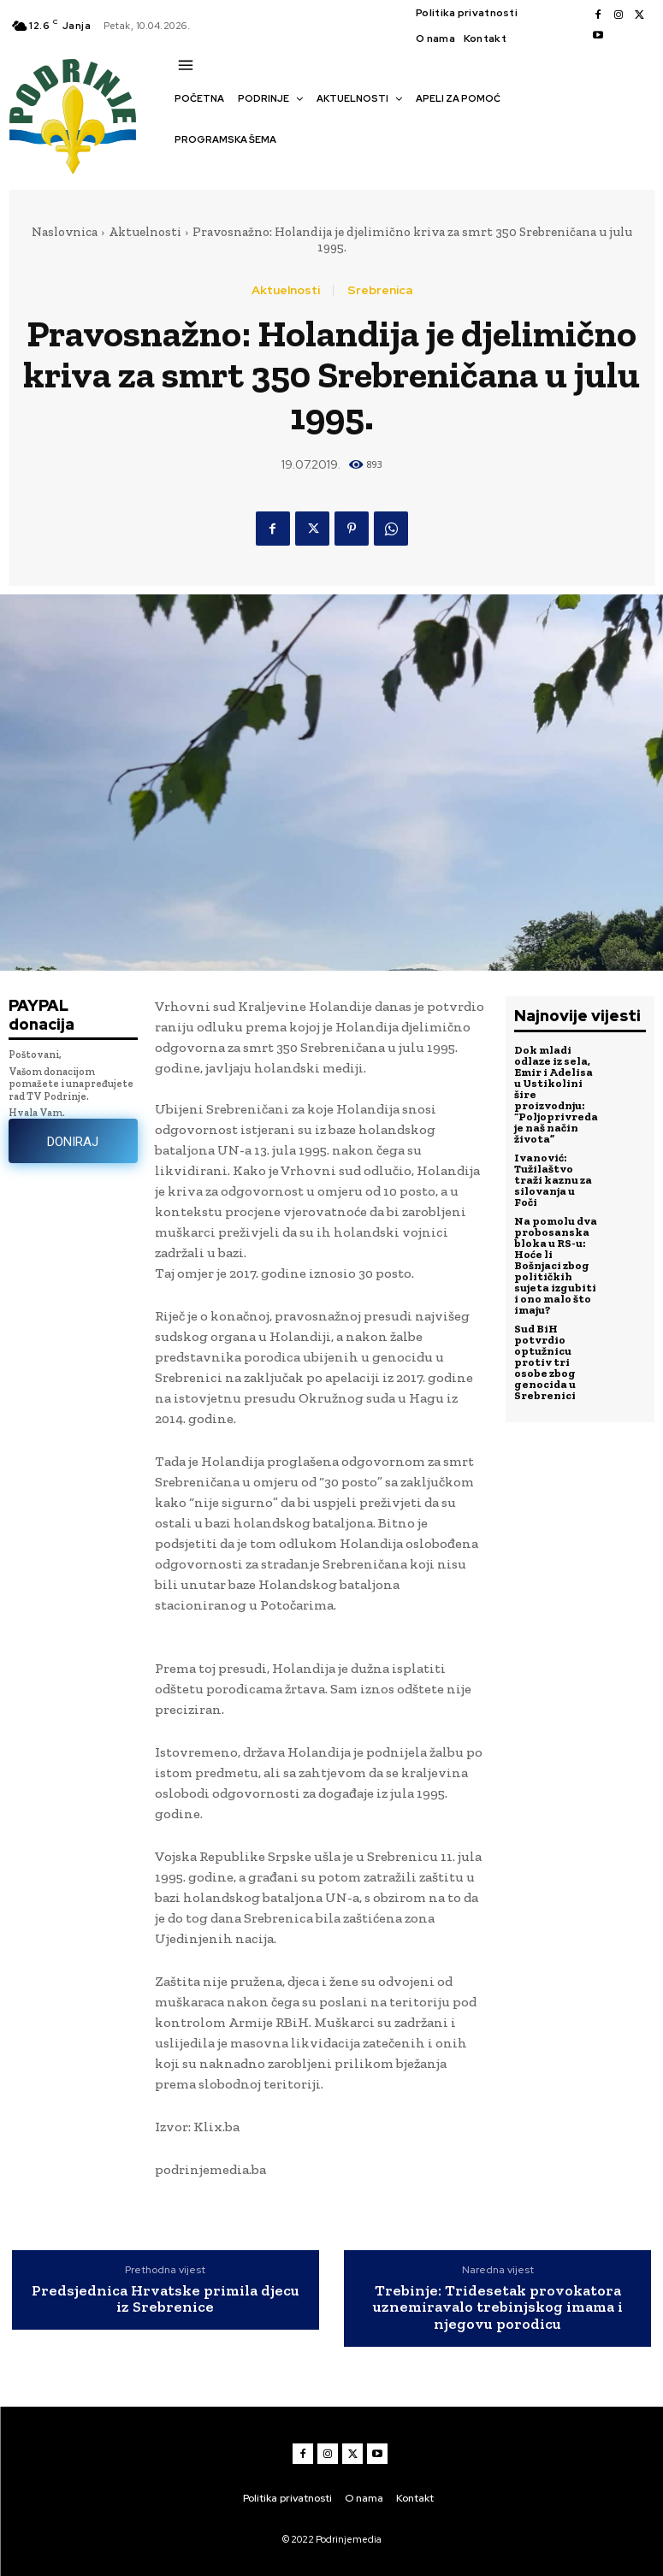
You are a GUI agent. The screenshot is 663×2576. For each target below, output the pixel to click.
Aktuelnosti (145, 231)
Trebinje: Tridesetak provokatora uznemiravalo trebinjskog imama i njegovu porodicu (498, 2308)
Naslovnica (65, 231)
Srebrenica (379, 290)
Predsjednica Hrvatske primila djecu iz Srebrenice (165, 2300)
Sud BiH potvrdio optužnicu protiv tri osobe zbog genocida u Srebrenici (545, 1362)
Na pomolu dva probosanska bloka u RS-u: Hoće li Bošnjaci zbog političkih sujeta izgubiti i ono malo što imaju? (555, 1265)
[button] (183, 169)
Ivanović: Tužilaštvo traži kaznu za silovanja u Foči (553, 1179)
